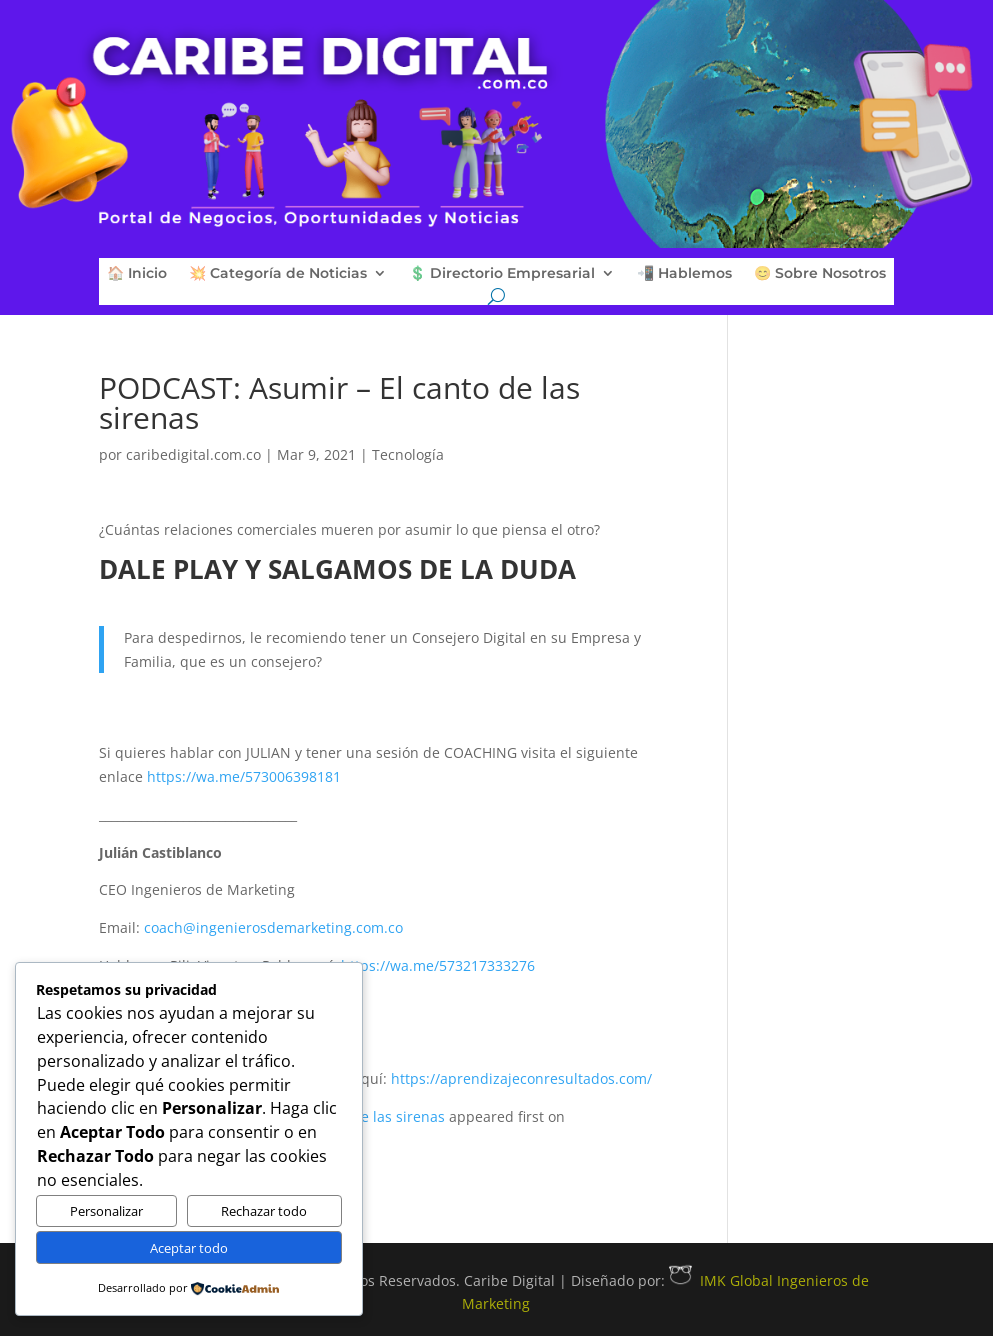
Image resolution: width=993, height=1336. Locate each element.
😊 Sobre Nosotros (820, 274)
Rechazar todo (264, 1211)
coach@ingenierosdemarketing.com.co (273, 927)
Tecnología (408, 454)
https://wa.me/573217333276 (438, 965)
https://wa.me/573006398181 (244, 776)
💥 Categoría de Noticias (278, 274)
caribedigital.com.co (193, 454)
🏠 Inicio (137, 274)
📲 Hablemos (684, 274)
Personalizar (106, 1211)
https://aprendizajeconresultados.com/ (521, 1078)
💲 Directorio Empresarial (502, 274)
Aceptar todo (189, 1248)
